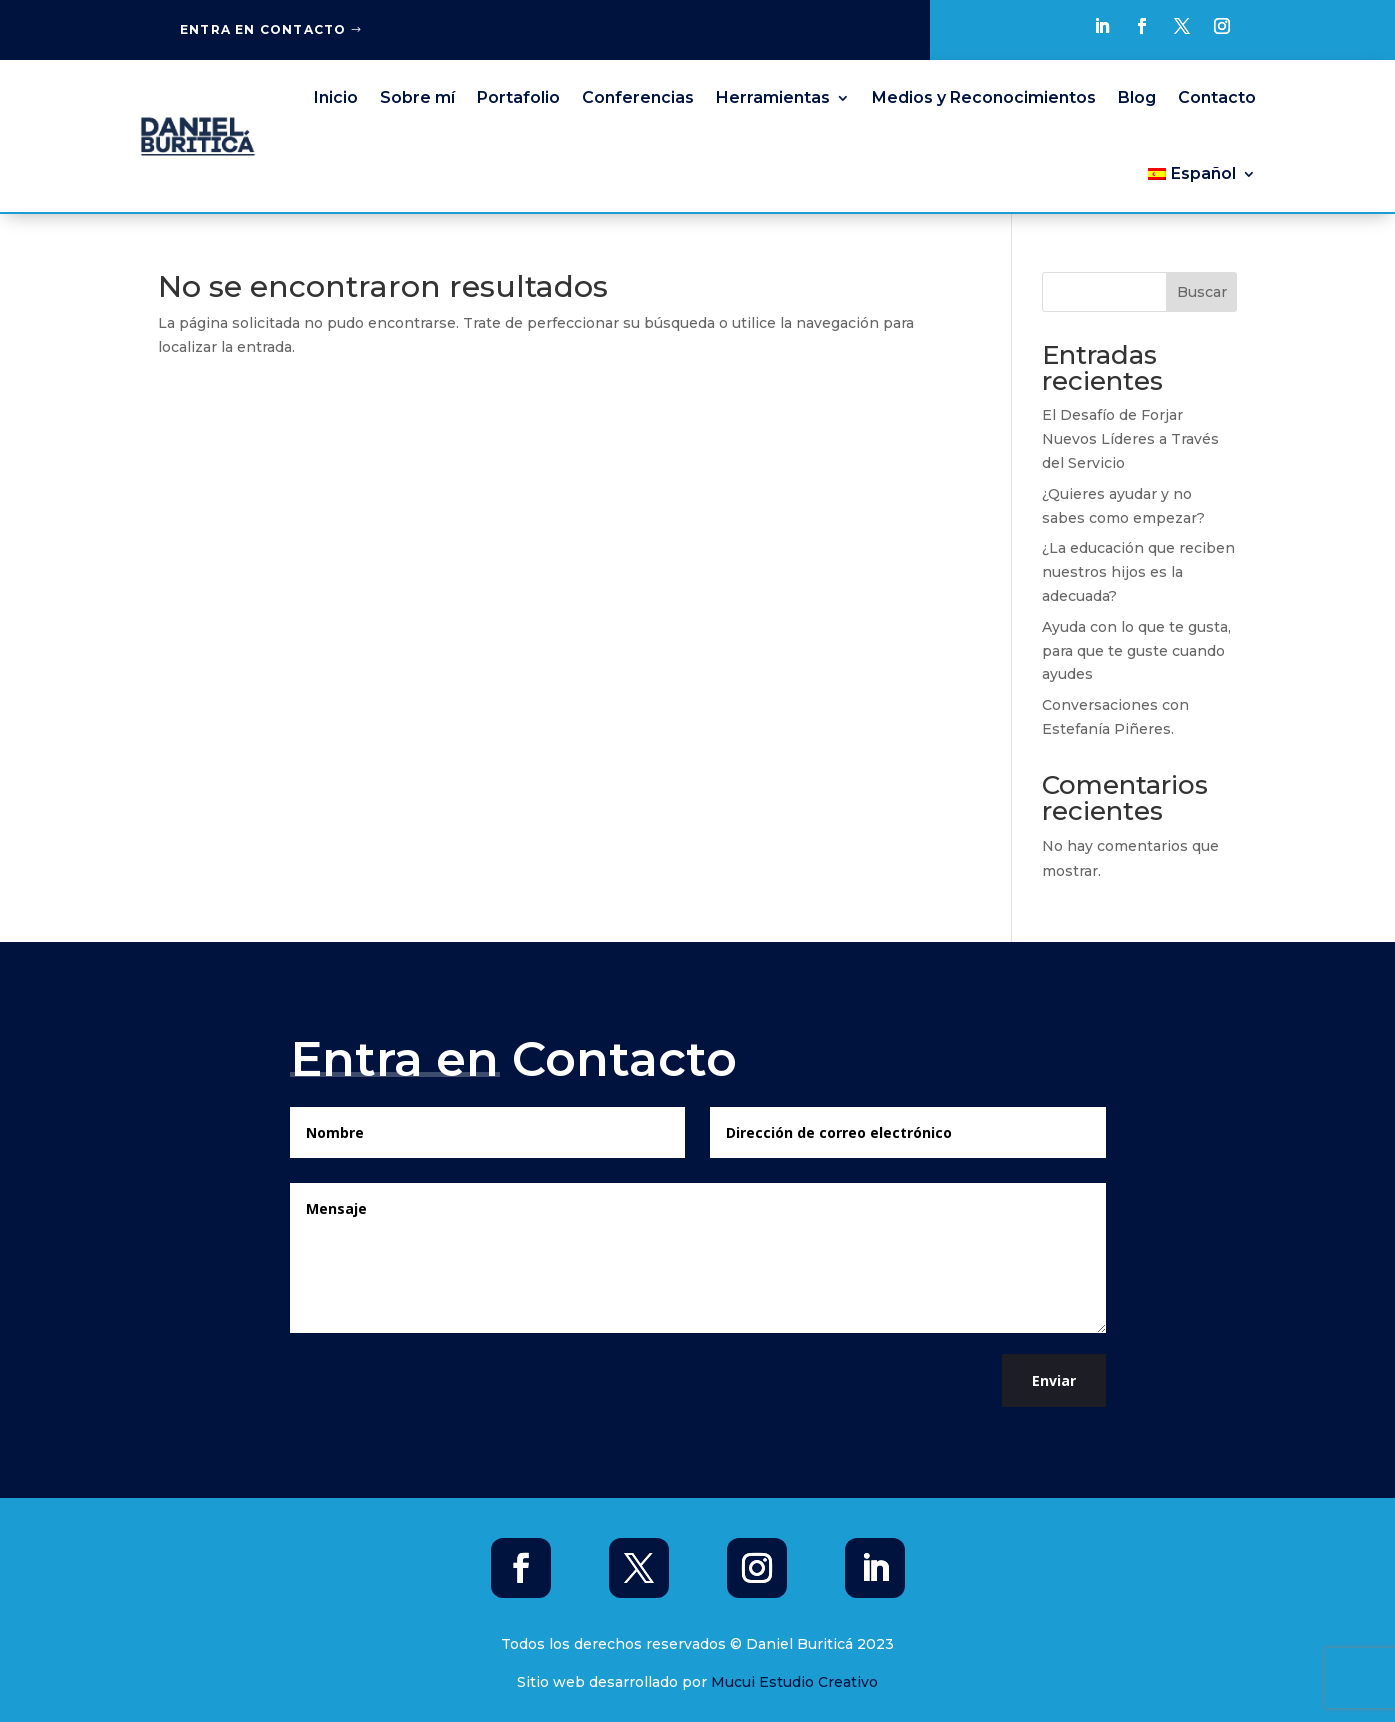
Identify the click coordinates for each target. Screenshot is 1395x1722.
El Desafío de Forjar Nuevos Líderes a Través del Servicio (1130, 439)
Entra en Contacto (263, 29)
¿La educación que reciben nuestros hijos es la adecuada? (1138, 572)
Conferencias (638, 97)
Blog (1137, 97)
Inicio (336, 97)
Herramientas (773, 97)
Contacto (1217, 97)
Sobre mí (417, 97)
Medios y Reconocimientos (984, 97)
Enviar (1054, 1380)
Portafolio (518, 97)
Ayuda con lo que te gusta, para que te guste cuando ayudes (1136, 651)
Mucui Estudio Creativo (794, 1682)
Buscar (1202, 292)
